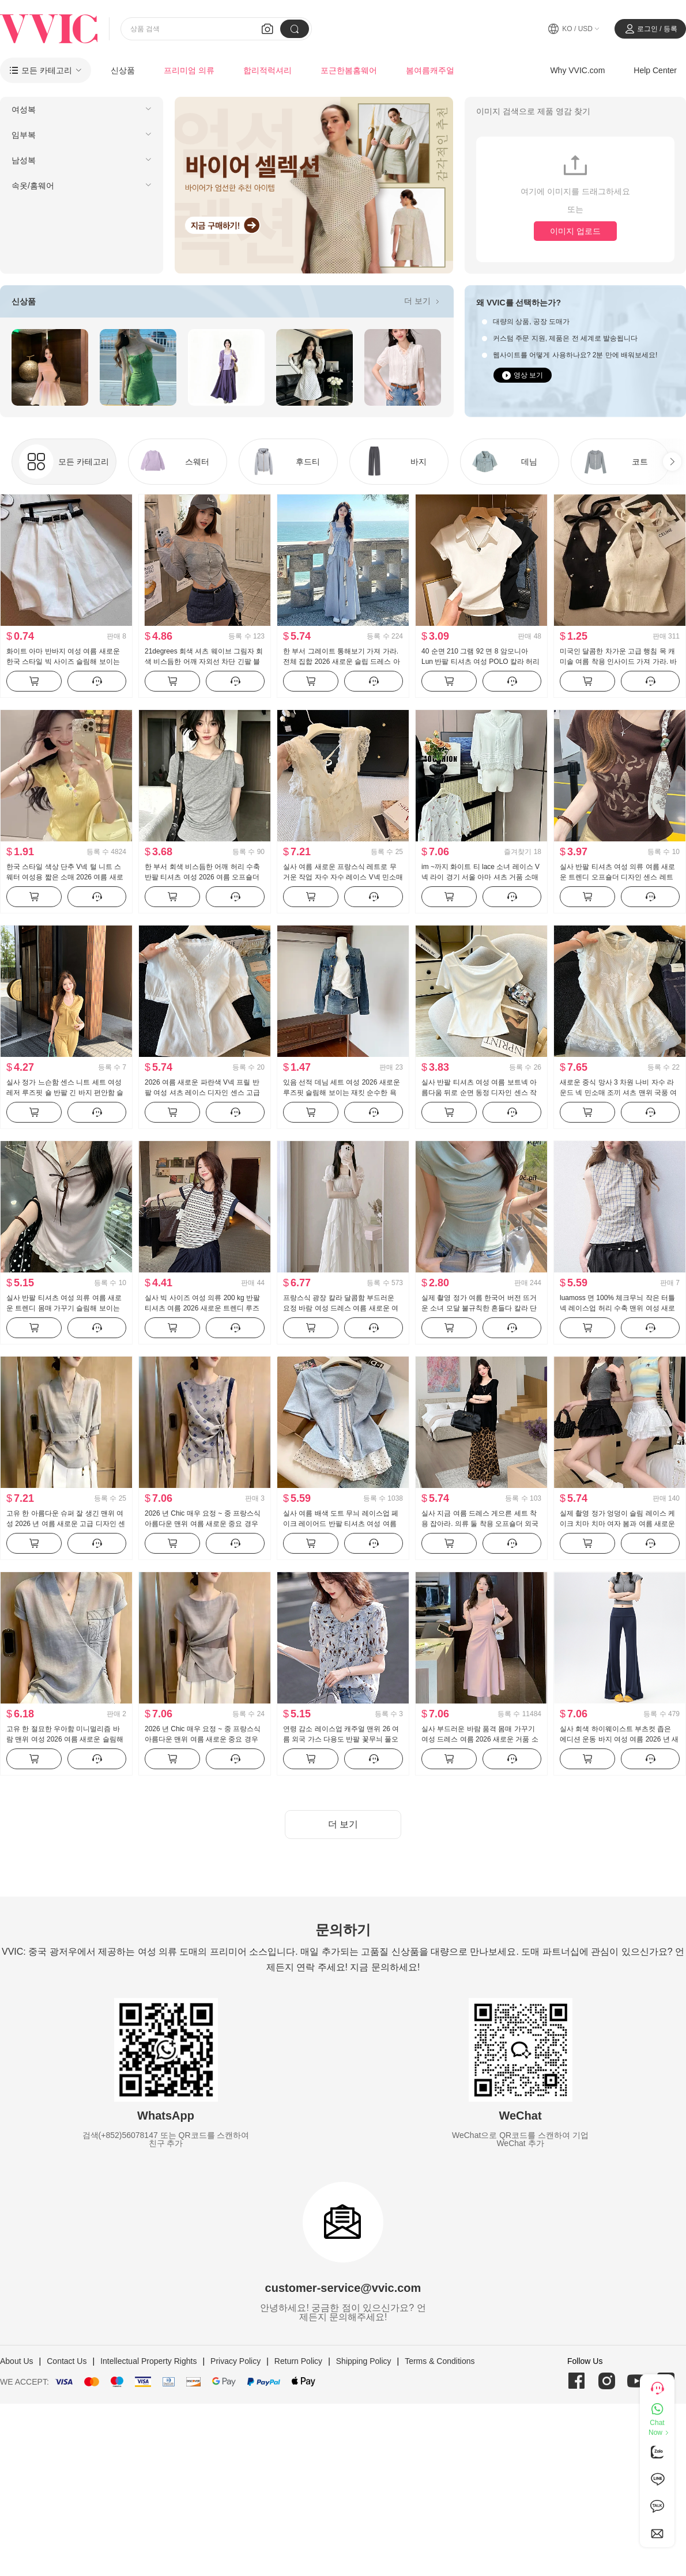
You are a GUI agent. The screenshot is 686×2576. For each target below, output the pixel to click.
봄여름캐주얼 (430, 70)
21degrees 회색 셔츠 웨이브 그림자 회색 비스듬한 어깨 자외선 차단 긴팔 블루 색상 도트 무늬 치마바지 (204, 661)
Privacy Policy (235, 2361)
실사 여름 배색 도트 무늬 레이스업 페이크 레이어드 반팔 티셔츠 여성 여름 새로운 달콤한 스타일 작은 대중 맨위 (340, 1523)
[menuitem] (81, 109)
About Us (16, 2361)
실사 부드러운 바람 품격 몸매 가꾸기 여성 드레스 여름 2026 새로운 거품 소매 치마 (479, 1739)
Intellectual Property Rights (148, 2361)
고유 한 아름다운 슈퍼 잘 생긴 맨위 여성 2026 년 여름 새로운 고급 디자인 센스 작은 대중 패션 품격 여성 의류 (65, 1523)
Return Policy (298, 2361)
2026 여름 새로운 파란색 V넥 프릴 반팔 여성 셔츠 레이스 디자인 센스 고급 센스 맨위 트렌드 (202, 1092)
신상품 (123, 70)
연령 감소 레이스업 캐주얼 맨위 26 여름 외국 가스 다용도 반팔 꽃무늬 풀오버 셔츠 (341, 1739)
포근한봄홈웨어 (349, 70)
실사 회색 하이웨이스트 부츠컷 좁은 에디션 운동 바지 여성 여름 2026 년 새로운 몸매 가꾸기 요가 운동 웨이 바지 (619, 1739)
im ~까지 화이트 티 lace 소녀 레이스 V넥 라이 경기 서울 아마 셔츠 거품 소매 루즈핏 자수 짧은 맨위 (480, 877)
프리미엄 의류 (189, 70)
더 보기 (423, 301)
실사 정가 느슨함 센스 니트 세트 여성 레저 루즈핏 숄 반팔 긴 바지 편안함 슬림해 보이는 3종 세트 (64, 1092)
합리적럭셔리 (267, 70)
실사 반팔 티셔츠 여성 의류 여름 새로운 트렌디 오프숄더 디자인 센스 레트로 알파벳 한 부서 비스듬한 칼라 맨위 (617, 877)
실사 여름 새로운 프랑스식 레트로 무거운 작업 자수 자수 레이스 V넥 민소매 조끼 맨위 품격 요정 (343, 877)
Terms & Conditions (439, 2361)
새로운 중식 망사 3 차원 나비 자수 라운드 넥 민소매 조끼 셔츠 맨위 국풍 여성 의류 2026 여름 (618, 1092)
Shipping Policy (363, 2361)
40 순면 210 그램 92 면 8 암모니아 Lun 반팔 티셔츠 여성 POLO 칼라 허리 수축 (480, 661)
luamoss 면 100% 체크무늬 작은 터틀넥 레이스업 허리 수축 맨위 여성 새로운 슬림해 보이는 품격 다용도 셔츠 (617, 1308)
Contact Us (66, 2361)
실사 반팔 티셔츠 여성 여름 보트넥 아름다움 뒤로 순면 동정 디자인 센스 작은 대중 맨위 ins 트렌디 (479, 1092)
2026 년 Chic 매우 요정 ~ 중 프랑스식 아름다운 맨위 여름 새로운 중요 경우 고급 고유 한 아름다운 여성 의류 (203, 1523)
